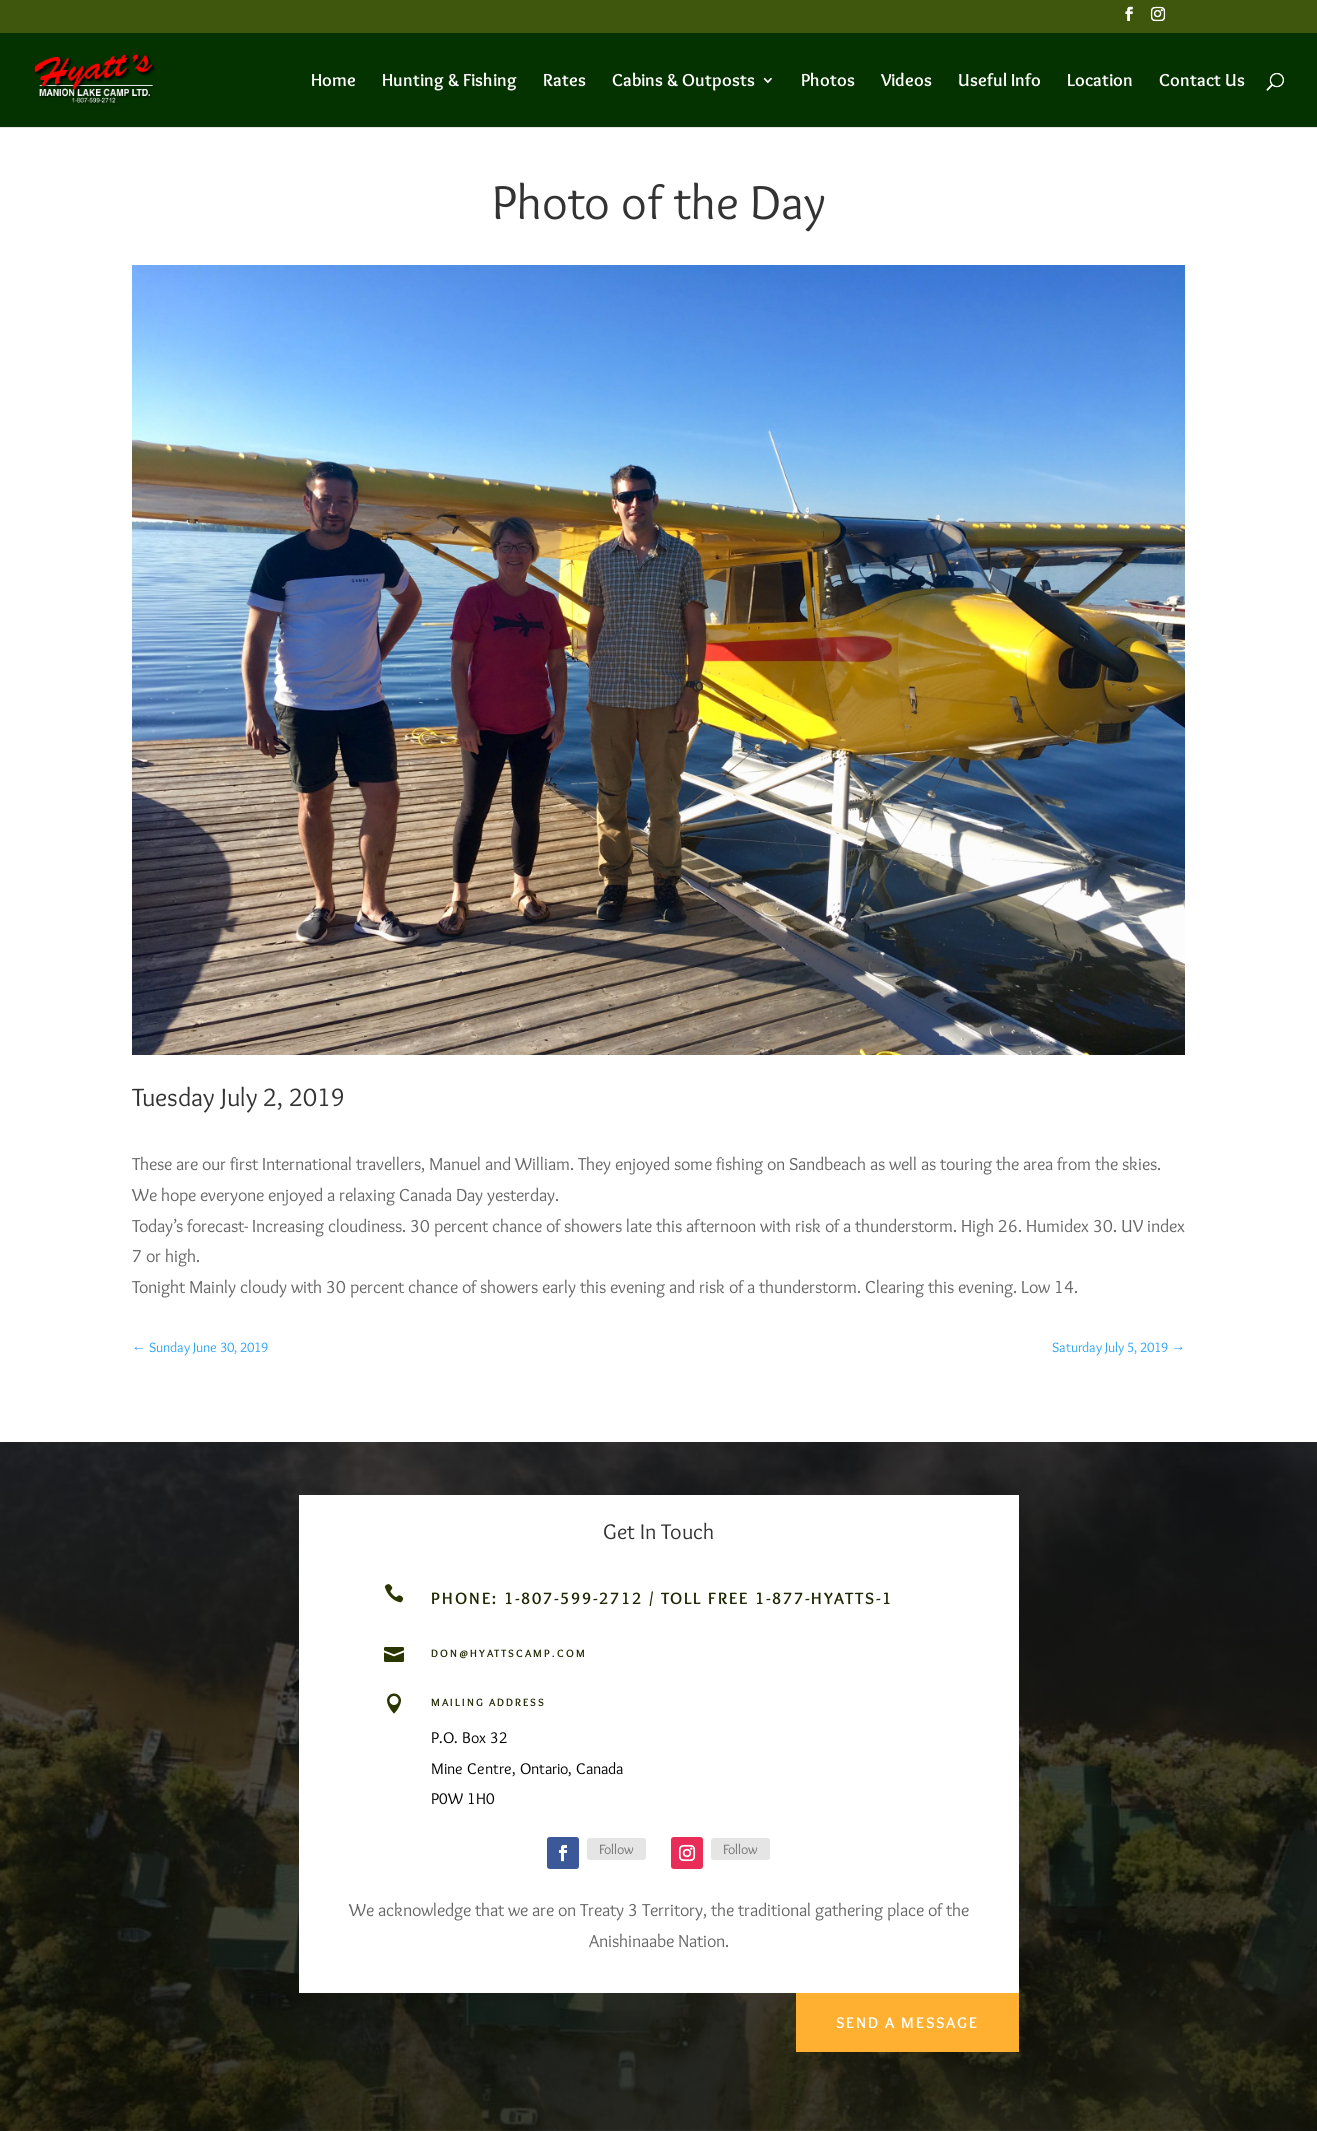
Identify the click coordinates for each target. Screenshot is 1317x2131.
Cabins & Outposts (683, 82)
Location (1100, 82)
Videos (906, 82)
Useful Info (999, 82)
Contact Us (1202, 82)
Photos (828, 82)
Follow (616, 1849)
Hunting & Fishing (449, 82)
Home (333, 82)
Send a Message (904, 2015)
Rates (564, 82)
